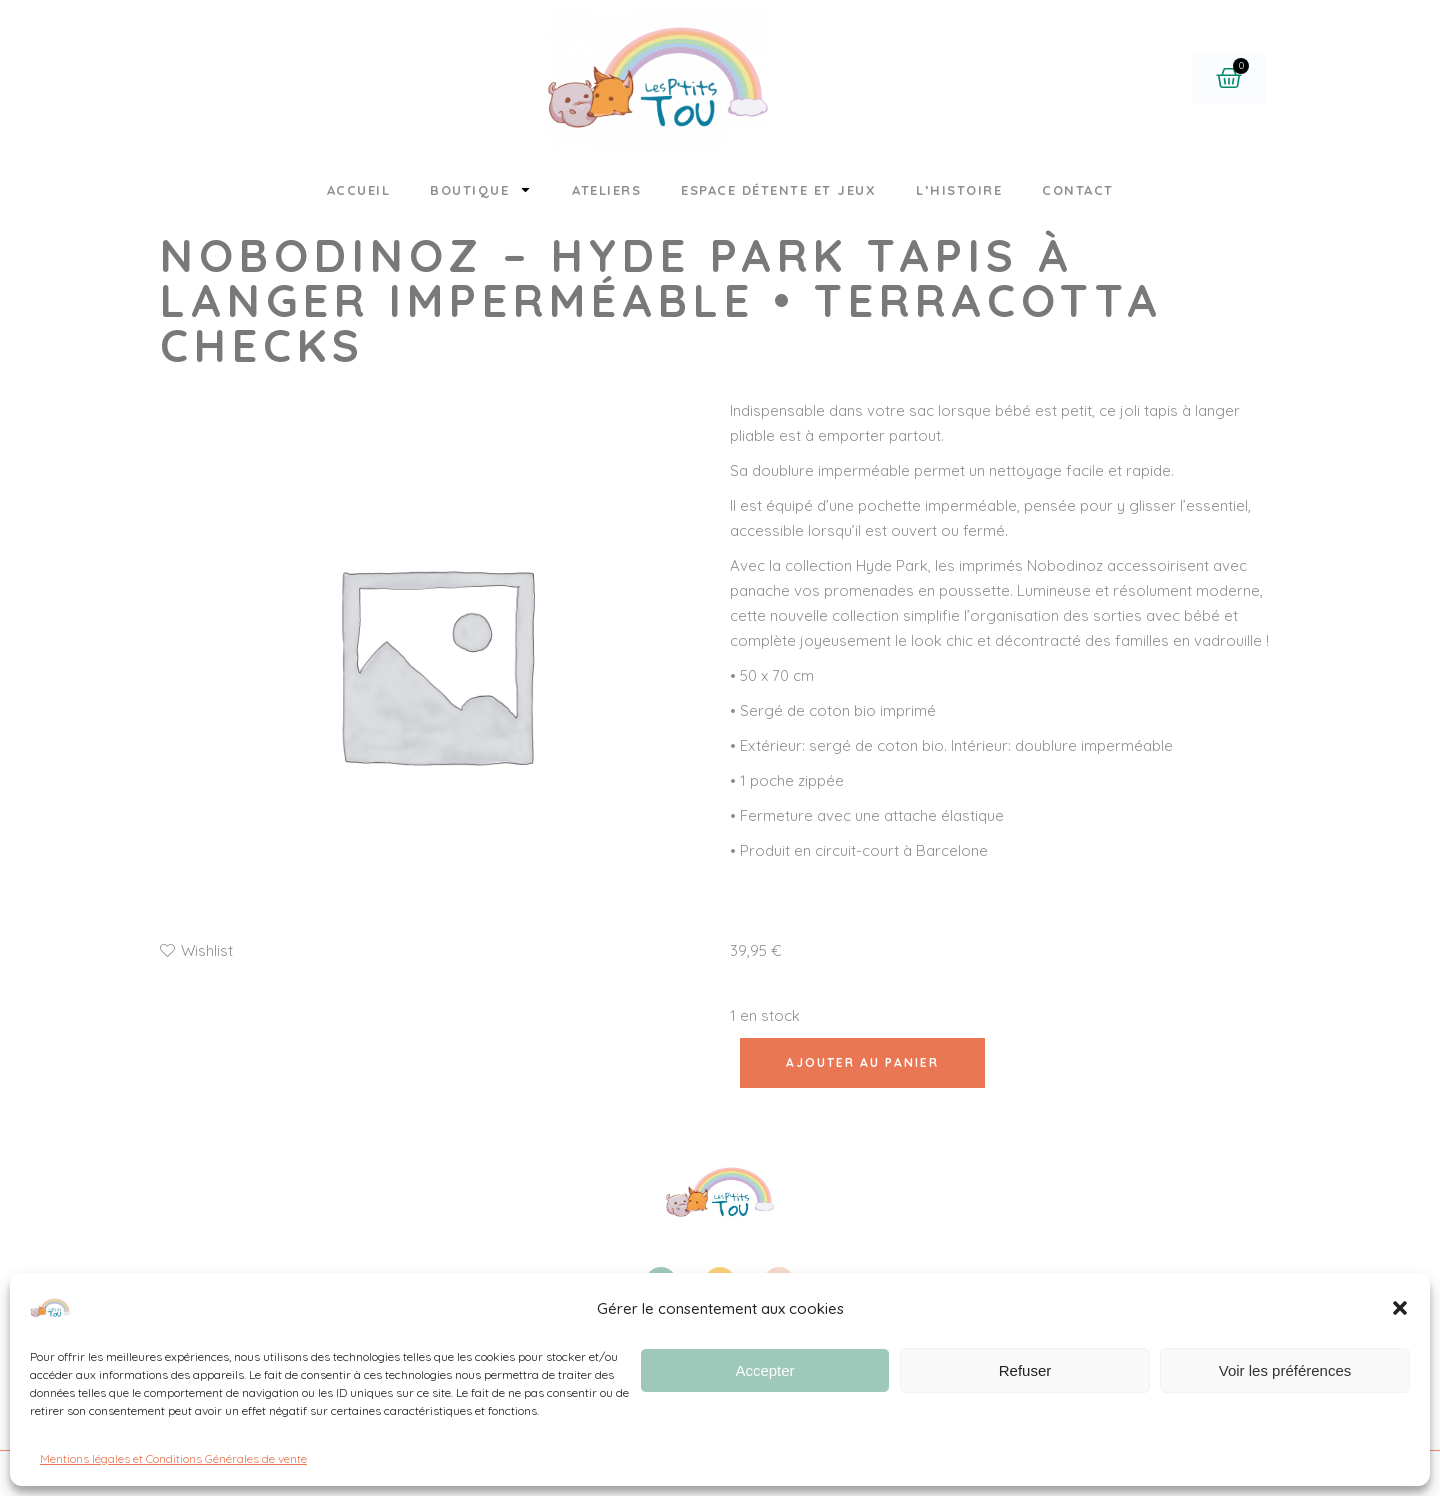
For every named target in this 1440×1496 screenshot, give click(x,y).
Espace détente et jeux (778, 190)
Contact (1078, 190)
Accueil (359, 190)
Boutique (481, 189)
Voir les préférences (1285, 1370)
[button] (1400, 1308)
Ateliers (606, 190)
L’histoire (959, 190)
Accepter (764, 1370)
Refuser (1025, 1370)
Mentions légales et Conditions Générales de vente (173, 1458)
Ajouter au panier (862, 1062)
